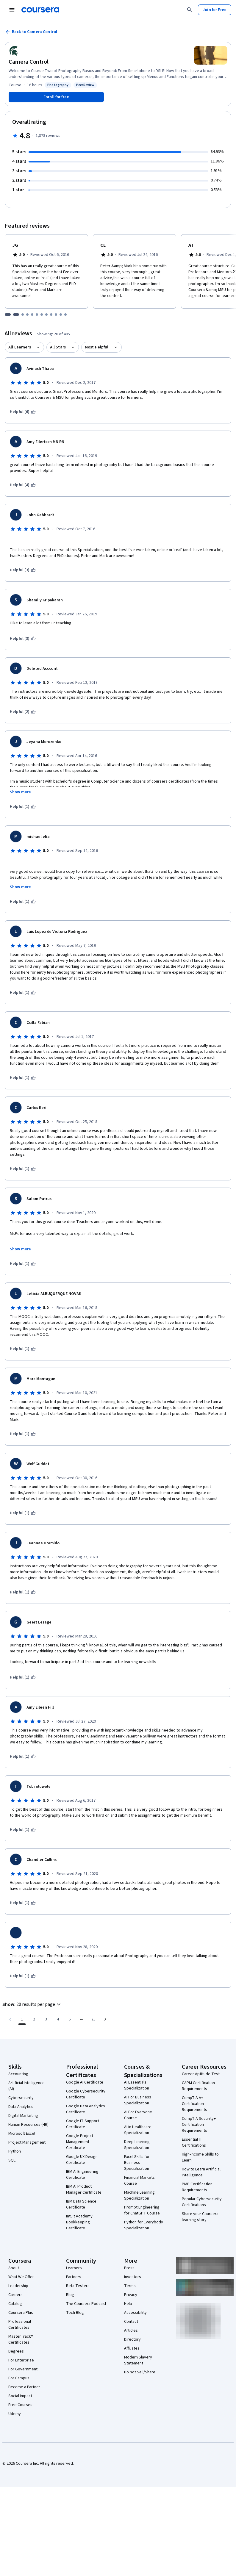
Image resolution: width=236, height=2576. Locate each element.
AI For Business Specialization (137, 2100)
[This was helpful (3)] (22, 570)
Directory (132, 2339)
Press (129, 2268)
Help (128, 2304)
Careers (15, 2295)
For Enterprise (21, 2360)
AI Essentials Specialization (136, 2085)
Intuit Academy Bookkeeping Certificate (79, 2222)
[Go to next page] (105, 2019)
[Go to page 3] (45, 2019)
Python (14, 2151)
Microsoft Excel (21, 2133)
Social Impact (20, 2396)
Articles (131, 2330)
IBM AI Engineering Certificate (82, 2175)
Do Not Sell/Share (139, 2372)
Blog (70, 2295)
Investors (132, 2277)
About (13, 2268)
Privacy (130, 2295)
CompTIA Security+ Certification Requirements (199, 2125)
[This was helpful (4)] (22, 485)
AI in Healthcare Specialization (137, 2130)
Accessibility (135, 2313)
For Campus (18, 2378)
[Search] (189, 10)
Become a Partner (24, 2387)
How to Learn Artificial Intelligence (201, 2172)
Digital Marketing (23, 2116)
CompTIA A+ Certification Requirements (194, 2104)
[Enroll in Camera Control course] (56, 97)
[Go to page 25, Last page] (93, 2019)
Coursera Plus (20, 2313)
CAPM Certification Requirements (198, 2086)
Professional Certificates (19, 2325)
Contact (131, 2322)
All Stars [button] (58, 347)
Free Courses (20, 2405)
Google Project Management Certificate (79, 2142)
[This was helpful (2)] (22, 711)
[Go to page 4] (57, 2019)
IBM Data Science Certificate (81, 2204)
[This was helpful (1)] (22, 806)
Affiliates (132, 2348)
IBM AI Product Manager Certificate (83, 2189)
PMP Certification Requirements (197, 2187)
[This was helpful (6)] (22, 411)
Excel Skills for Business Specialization (137, 2163)
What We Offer (21, 2277)
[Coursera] (40, 10)
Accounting (18, 2074)
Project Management (27, 2142)
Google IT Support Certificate (82, 2124)
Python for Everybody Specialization (143, 2225)
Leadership (18, 2286)
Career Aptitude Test (201, 2074)
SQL (11, 2160)
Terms (130, 2286)
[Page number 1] (22, 2019)
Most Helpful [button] (97, 347)
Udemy (14, 2414)
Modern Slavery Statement (138, 2360)
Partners (73, 2277)
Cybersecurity (21, 2098)
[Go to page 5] (69, 2019)
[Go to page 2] (34, 2019)
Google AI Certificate (84, 2082)
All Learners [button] (19, 347)
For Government (22, 2369)
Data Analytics (20, 2107)
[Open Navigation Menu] (12, 10)
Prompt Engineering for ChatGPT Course (142, 2210)
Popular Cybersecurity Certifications (202, 2202)
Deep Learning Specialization (137, 2145)
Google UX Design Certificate (82, 2160)
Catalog (15, 2304)
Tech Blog (75, 2313)
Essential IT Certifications (194, 2142)
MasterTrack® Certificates (20, 2339)
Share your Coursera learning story (200, 2217)
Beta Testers (78, 2286)
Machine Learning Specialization (139, 2195)
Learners (74, 2268)
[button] (32, 2004)
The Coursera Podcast (86, 2304)
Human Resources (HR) (28, 2125)
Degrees (16, 2351)
